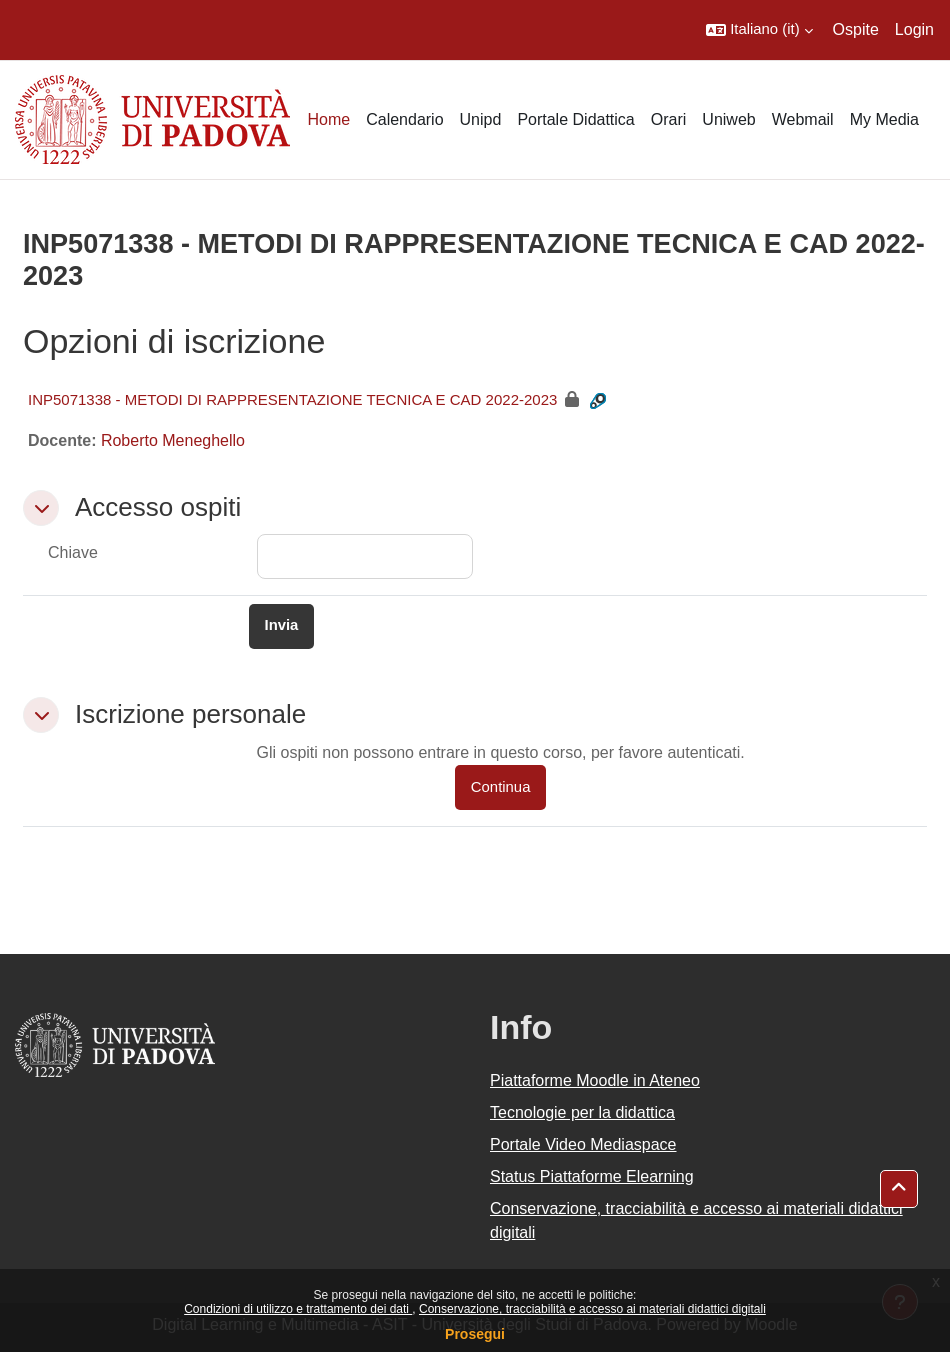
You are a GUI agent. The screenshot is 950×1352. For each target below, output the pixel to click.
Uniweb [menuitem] (728, 119)
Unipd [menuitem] (481, 119)
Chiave (73, 552)
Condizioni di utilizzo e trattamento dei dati (298, 1309)
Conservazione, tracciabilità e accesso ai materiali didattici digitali (592, 1309)
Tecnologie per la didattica (582, 1112)
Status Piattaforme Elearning (592, 1176)
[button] (759, 30)
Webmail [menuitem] (803, 119)
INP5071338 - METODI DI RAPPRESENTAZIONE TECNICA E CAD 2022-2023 (292, 399)
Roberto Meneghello (173, 440)
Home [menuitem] (328, 119)
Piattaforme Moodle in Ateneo (595, 1080)
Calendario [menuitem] (404, 119)
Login (914, 29)
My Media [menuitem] (884, 119)
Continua (501, 787)
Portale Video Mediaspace (583, 1144)
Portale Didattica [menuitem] (575, 119)
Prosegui (475, 1334)
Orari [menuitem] (669, 119)
